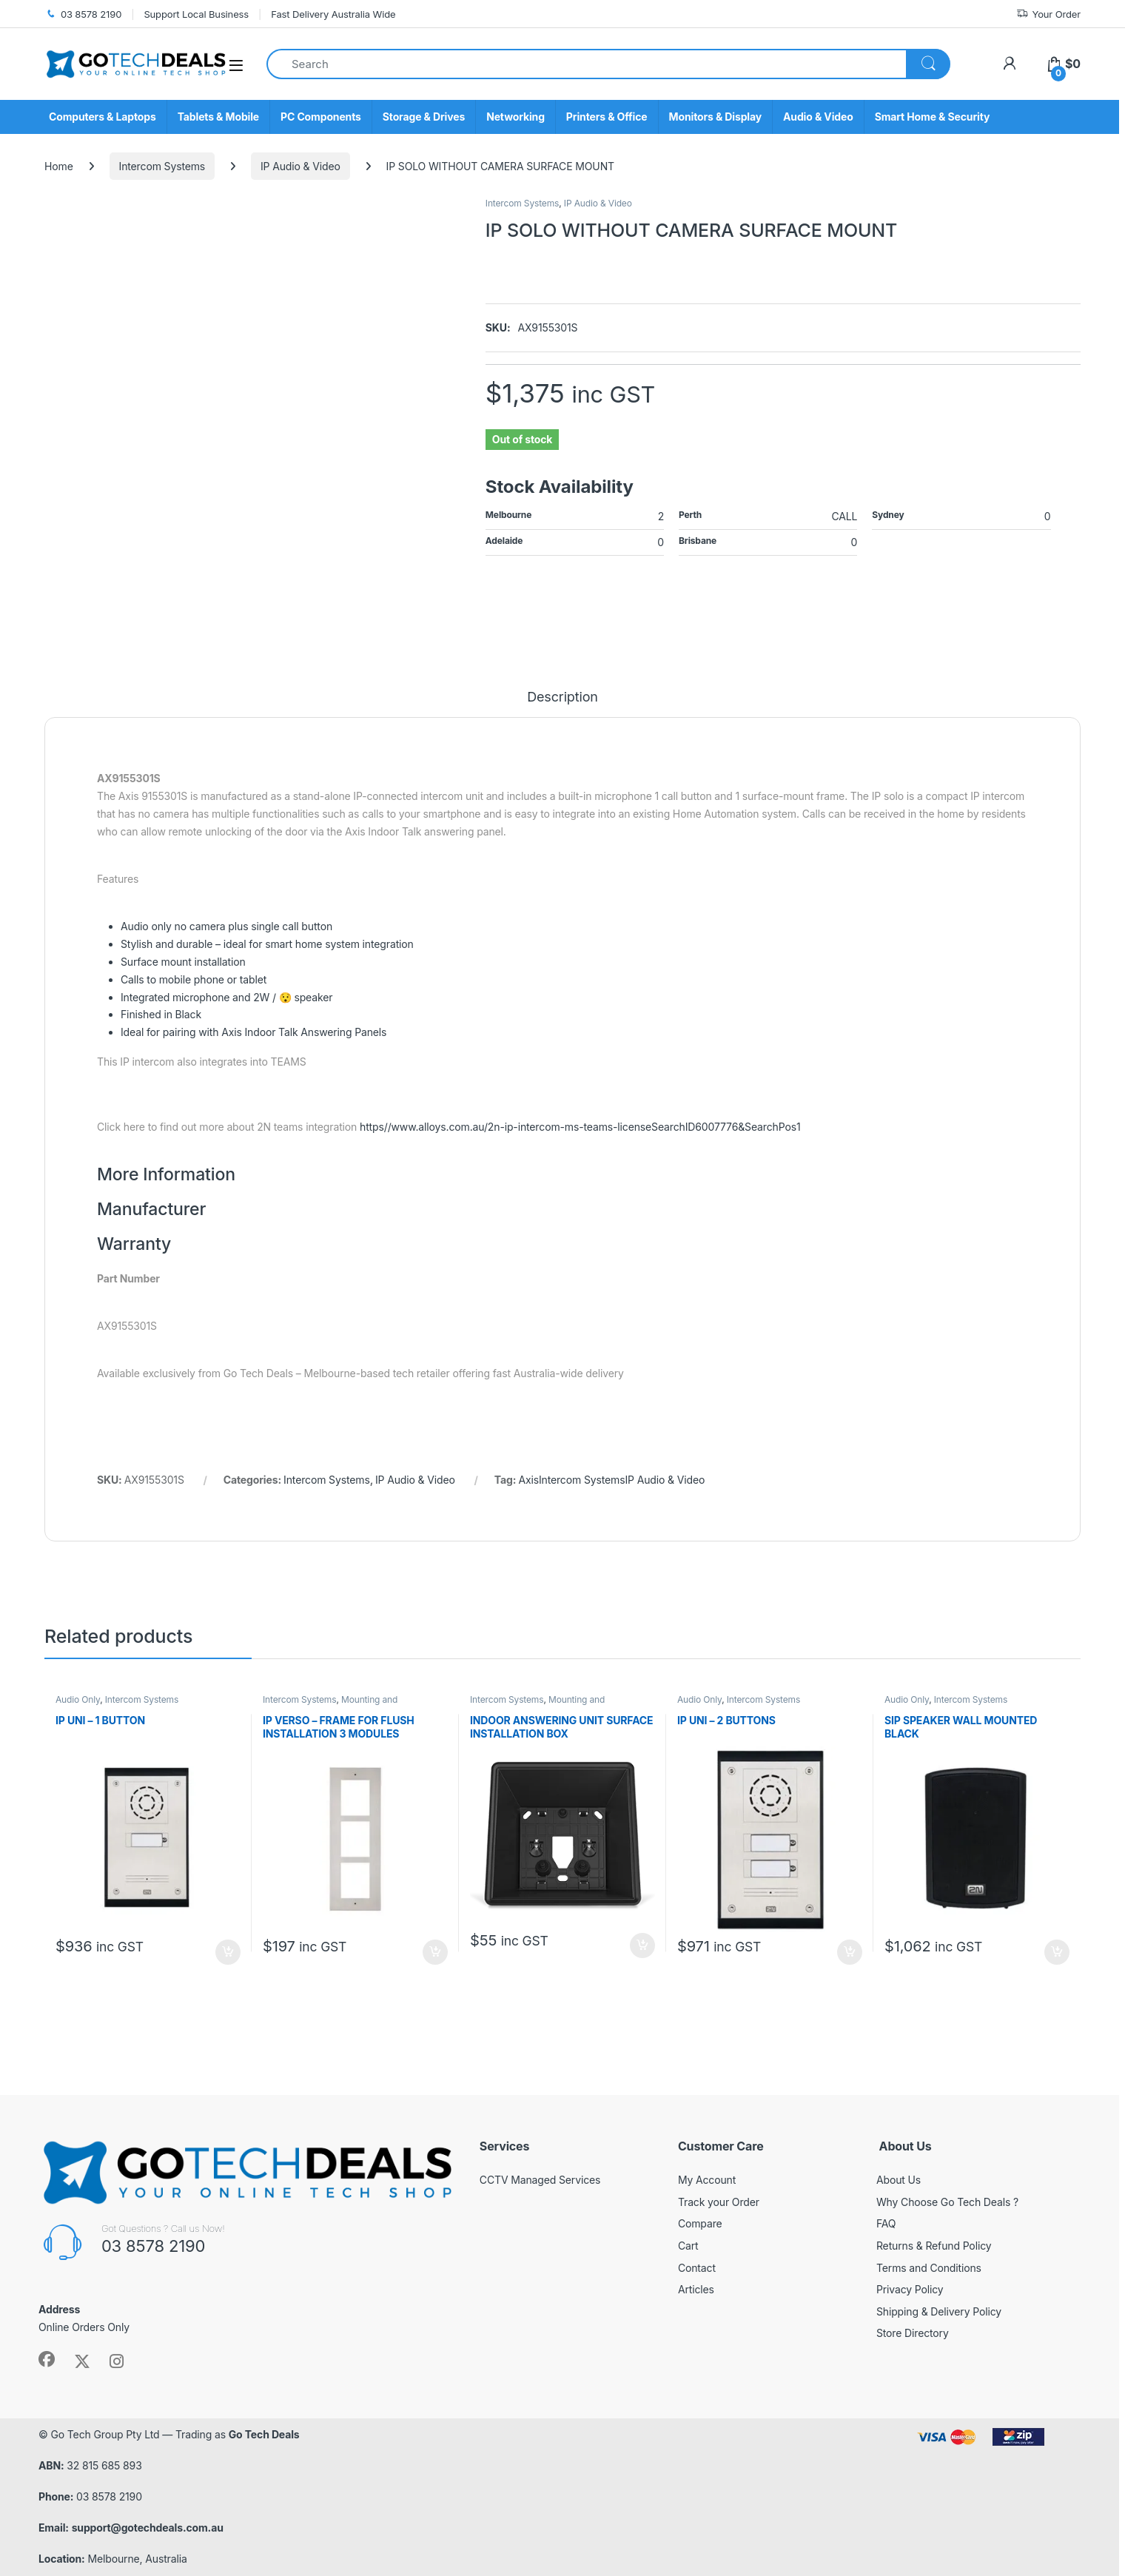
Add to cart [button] (228, 1952)
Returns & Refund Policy (934, 2245)
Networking (515, 116)
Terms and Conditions (928, 2267)
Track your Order (718, 2202)
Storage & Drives (424, 116)
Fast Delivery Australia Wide (333, 14)
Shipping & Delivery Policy (938, 2311)
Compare (700, 2223)
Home (58, 166)
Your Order (1048, 14)
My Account (707, 2179)
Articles (696, 2289)
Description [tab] (562, 697)
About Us (898, 2179)
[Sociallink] (46, 2359)
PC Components (321, 116)
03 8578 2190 (82, 14)
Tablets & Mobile (218, 116)
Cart (688, 2245)
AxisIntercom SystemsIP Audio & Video (611, 1479)
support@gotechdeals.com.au (148, 2527)
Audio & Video (818, 116)
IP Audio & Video (300, 166)
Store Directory (912, 2333)
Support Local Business (196, 14)
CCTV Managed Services (540, 2179)
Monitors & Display (715, 116)
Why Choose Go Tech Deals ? (947, 2202)
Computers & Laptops (102, 116)
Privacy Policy (910, 2289)
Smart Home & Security (932, 116)
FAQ (886, 2223)
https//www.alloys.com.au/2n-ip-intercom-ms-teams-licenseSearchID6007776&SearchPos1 (580, 1126)
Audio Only (78, 1699)
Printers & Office (607, 116)
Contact (697, 2267)
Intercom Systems (162, 166)
